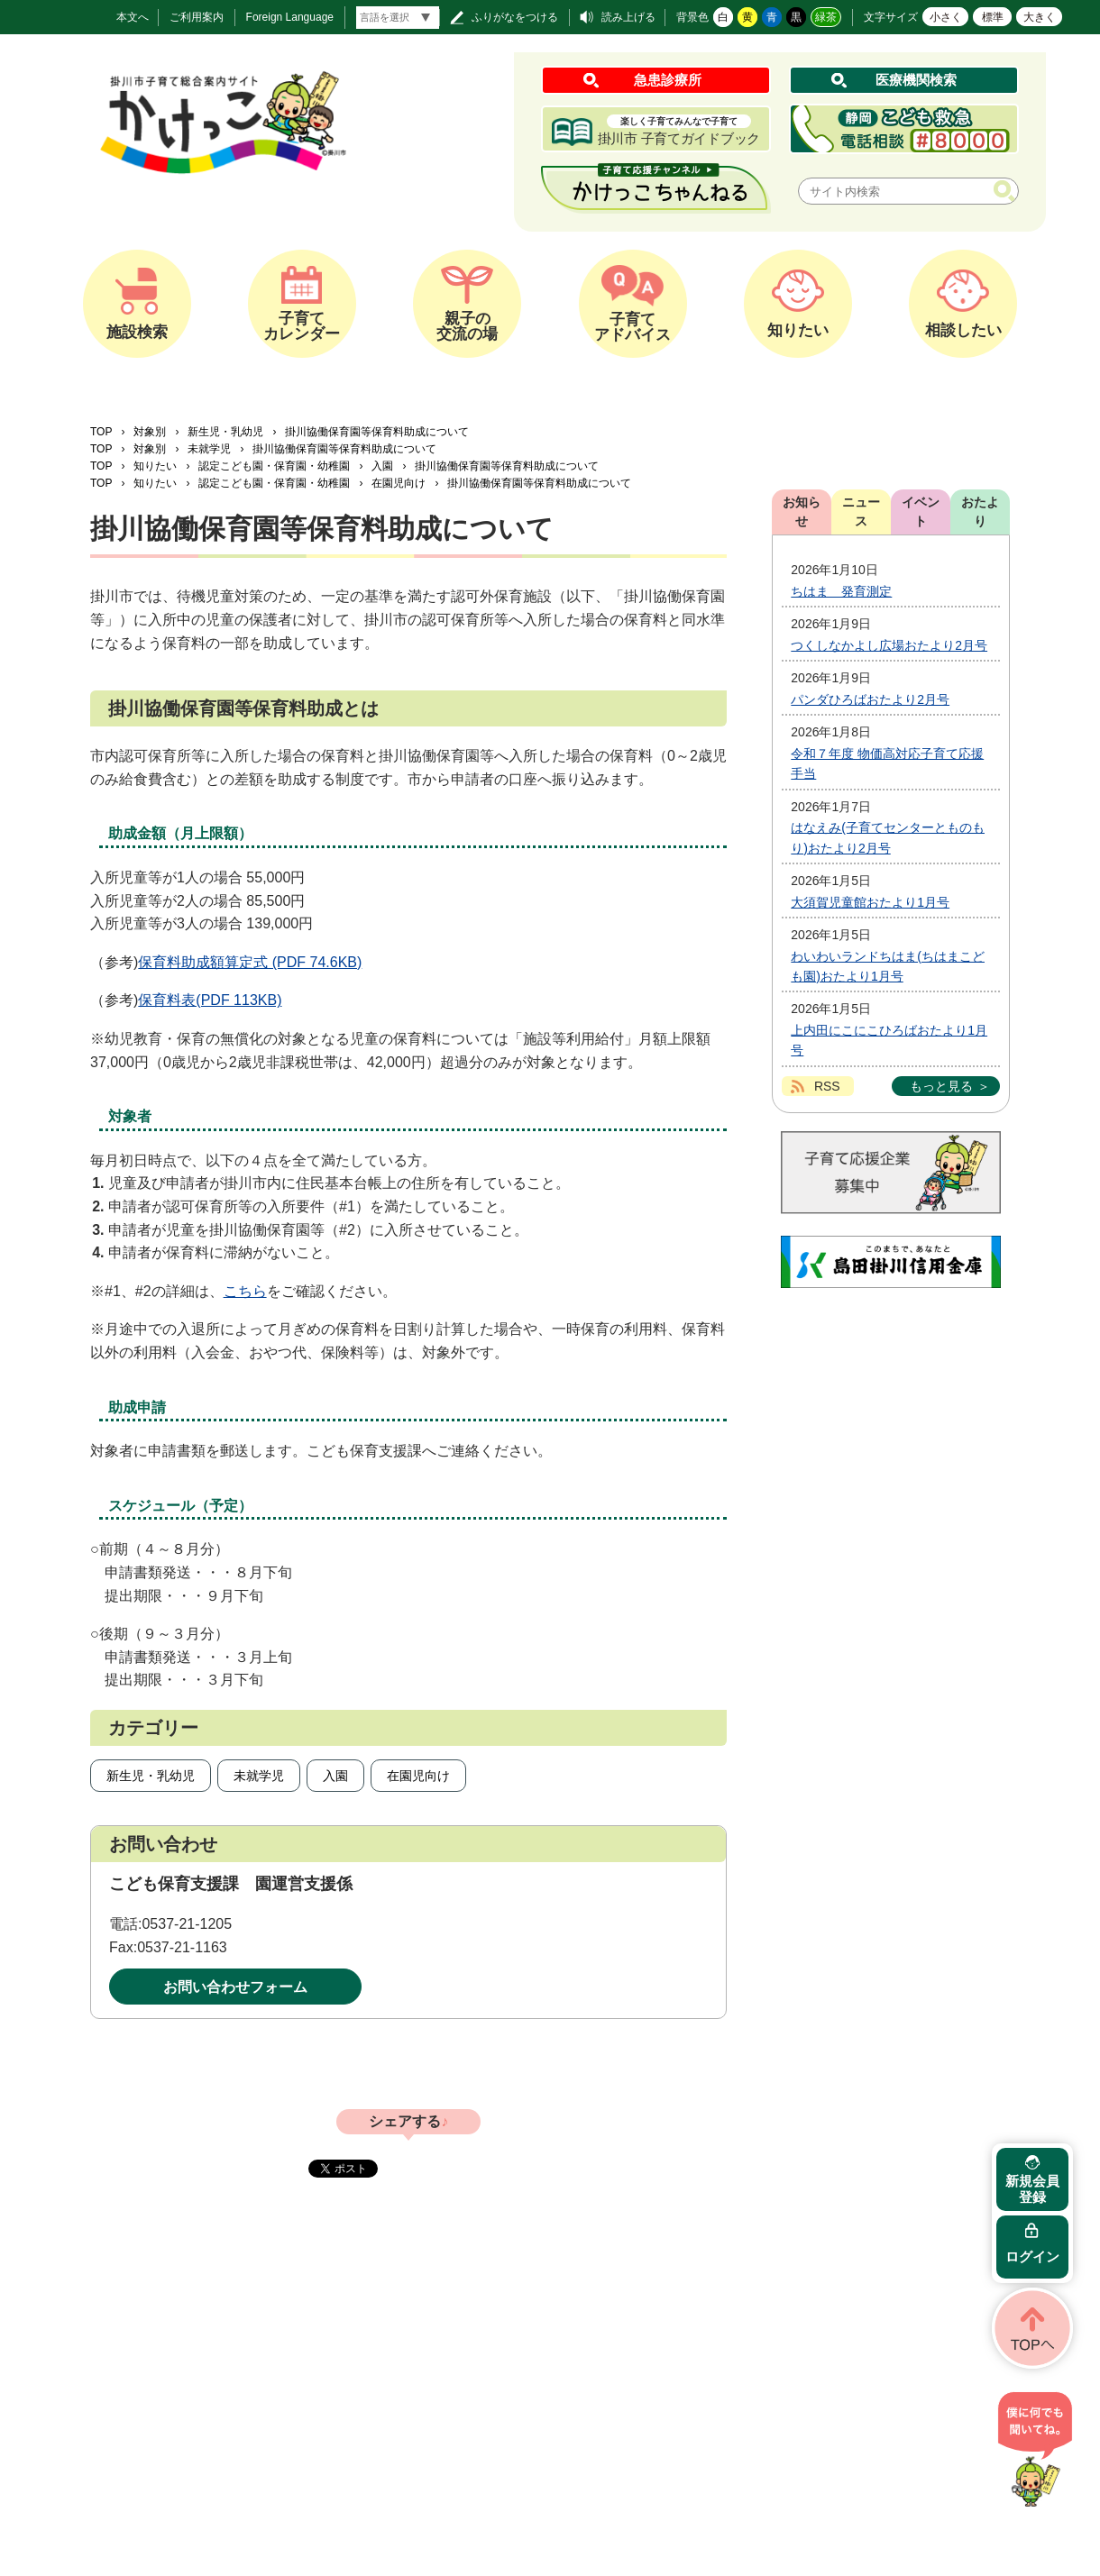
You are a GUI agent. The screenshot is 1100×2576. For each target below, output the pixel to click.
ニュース (861, 511)
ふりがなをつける (515, 17)
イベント (921, 511)
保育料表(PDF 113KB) (209, 1000)
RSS (827, 1086)
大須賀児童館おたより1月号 (870, 902)
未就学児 (209, 449)
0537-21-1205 (187, 1924)
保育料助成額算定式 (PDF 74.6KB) (250, 962)
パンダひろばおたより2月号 (870, 699)
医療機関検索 (916, 79)
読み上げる (628, 17)
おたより (980, 511)
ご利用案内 (197, 17)
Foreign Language (290, 17)
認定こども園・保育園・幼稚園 (274, 466)
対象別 (149, 431)
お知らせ (801, 511)
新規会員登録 (1032, 2189)
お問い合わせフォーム (235, 1987)
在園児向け (398, 483)
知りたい (155, 466)
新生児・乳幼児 (225, 431)
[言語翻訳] (397, 18)
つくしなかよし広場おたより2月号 (889, 645)
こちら (245, 1291)
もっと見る (941, 1086)
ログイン (1032, 2256)
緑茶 (826, 17)
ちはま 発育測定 (841, 591)
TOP (101, 431)
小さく (946, 17)
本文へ (132, 17)
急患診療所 (667, 79)
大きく (1039, 17)
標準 (993, 17)
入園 (382, 466)
